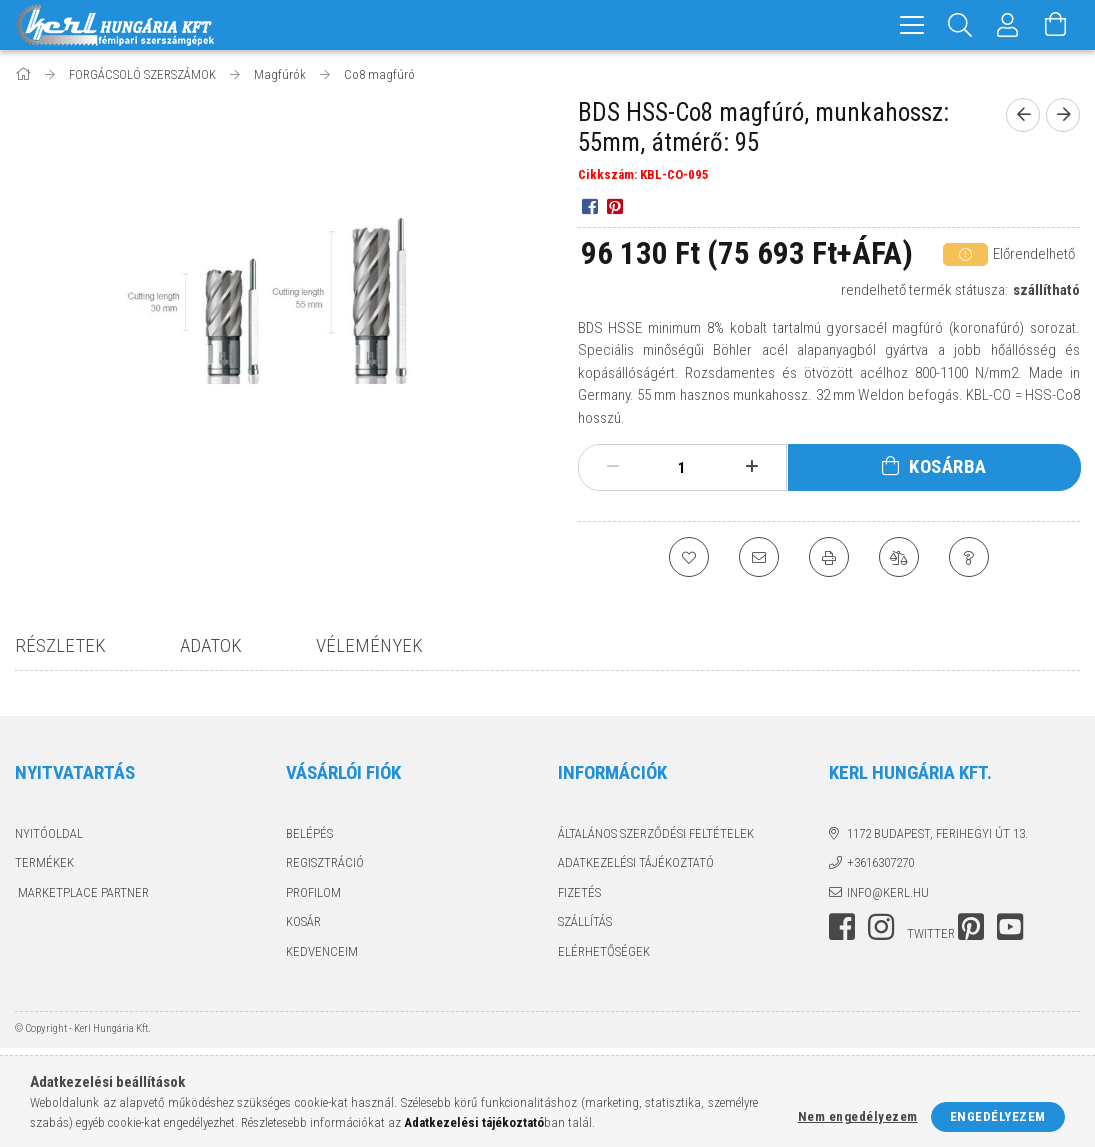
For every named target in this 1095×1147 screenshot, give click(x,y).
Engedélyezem (998, 1116)
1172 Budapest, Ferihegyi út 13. (937, 833)
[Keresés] (960, 25)
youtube (1010, 927)
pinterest (971, 927)
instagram (881, 927)
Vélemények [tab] (369, 645)
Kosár (303, 921)
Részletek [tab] (60, 645)
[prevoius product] (1023, 115)
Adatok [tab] (211, 645)
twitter (931, 933)
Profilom (313, 892)
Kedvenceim (322, 951)
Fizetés (579, 892)
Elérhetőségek (604, 951)
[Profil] (1008, 25)
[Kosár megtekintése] (1056, 25)
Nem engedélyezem (858, 1116)
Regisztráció (325, 862)
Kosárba (948, 466)
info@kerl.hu (888, 892)
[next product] (1063, 115)
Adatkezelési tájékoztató (636, 862)
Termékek (44, 862)
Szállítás (585, 921)
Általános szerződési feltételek (656, 833)
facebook (842, 927)
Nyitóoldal (49, 833)
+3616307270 (880, 862)
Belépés (309, 833)
